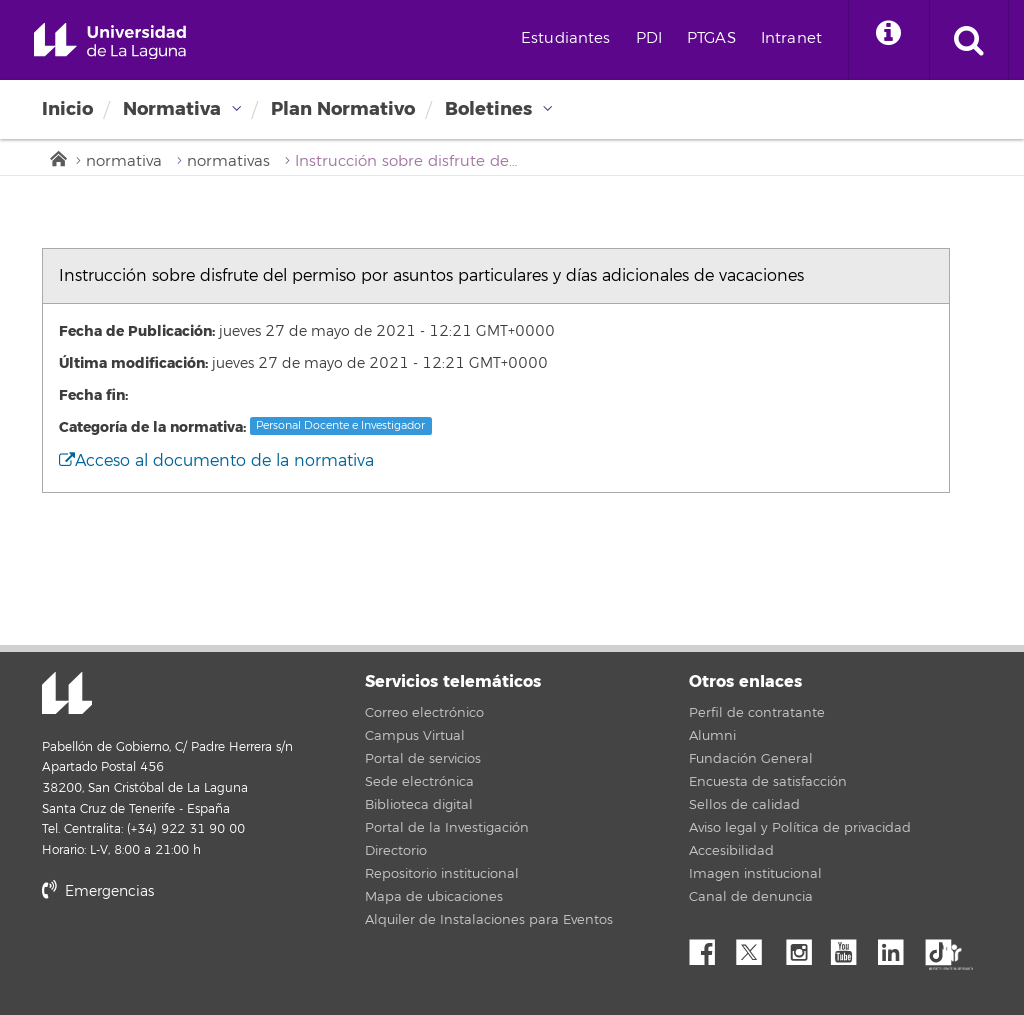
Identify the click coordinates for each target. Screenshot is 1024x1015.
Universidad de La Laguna (110, 41)
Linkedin (898, 947)
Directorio (396, 851)
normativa (124, 161)
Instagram (804, 947)
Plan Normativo (343, 109)
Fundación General (751, 759)
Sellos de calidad (744, 805)
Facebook (710, 947)
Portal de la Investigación (447, 828)
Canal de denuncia (751, 897)
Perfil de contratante (757, 713)
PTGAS (711, 38)
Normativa (172, 109)
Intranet (791, 38)
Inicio (67, 109)
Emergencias (98, 891)
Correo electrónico (424, 713)
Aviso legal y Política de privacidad (800, 828)
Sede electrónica (419, 782)
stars (192, 959)
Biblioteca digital (419, 805)
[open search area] (969, 40)
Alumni (712, 736)
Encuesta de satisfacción (768, 782)
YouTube (851, 947)
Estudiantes (566, 38)
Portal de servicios (423, 759)
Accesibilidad (731, 851)
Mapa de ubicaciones (434, 897)
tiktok (945, 947)
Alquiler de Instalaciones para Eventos (489, 920)
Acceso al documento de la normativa (216, 461)
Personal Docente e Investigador (340, 425)
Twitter (757, 947)
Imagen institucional (755, 874)
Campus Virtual (415, 736)
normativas (228, 161)
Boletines (488, 109)
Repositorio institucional (442, 874)
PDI (649, 38)
